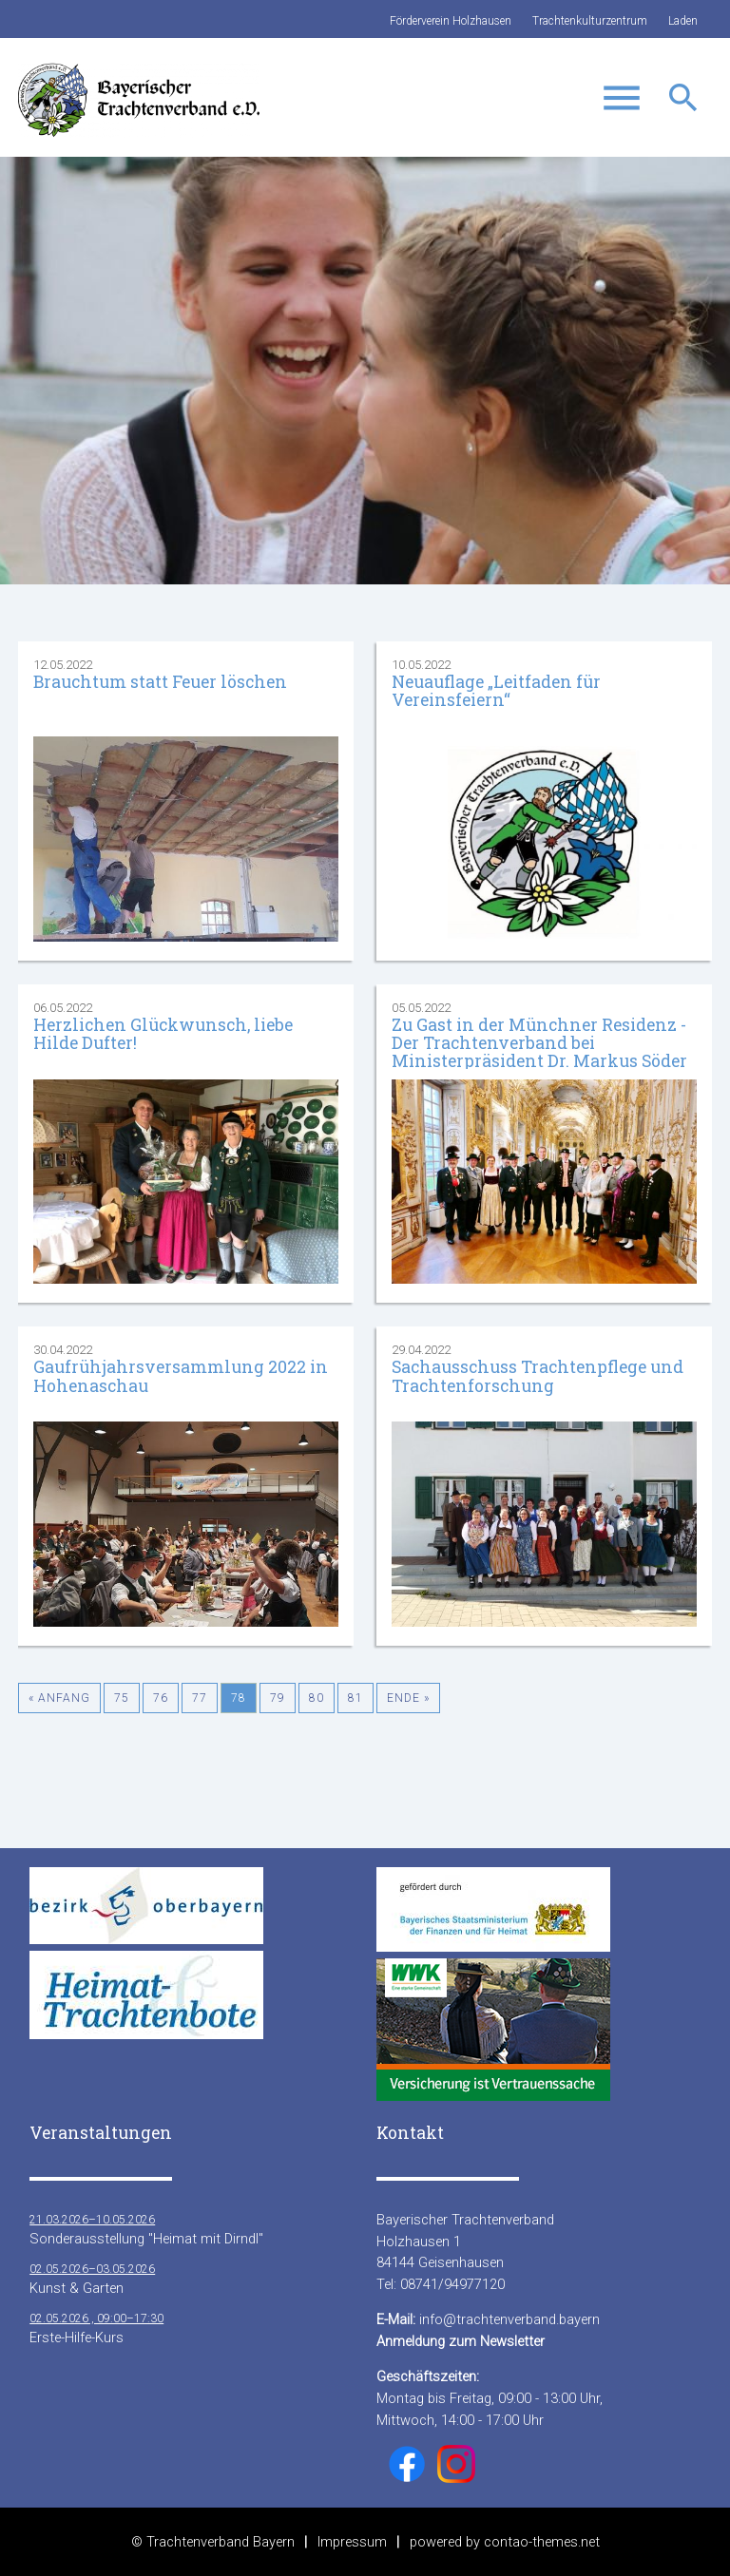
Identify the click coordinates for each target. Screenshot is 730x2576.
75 (121, 1698)
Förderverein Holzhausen (450, 21)
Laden (683, 21)
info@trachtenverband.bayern (509, 2319)
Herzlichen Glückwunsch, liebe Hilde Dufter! (163, 1034)
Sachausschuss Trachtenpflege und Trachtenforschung (537, 1376)
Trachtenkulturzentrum (589, 21)
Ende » (408, 1698)
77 (199, 1698)
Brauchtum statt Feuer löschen (160, 682)
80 (316, 1698)
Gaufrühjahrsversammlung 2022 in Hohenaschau (180, 1376)
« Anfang (59, 1698)
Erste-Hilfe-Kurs (96, 2327)
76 (160, 1698)
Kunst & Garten (92, 2278)
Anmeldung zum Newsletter (460, 2341)
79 (277, 1698)
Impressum (352, 2541)
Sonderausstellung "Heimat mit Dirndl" (146, 2228)
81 (355, 1698)
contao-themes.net (542, 2541)
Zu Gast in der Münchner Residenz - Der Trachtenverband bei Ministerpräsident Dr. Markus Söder (539, 1043)
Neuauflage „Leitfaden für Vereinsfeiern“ (496, 691)
